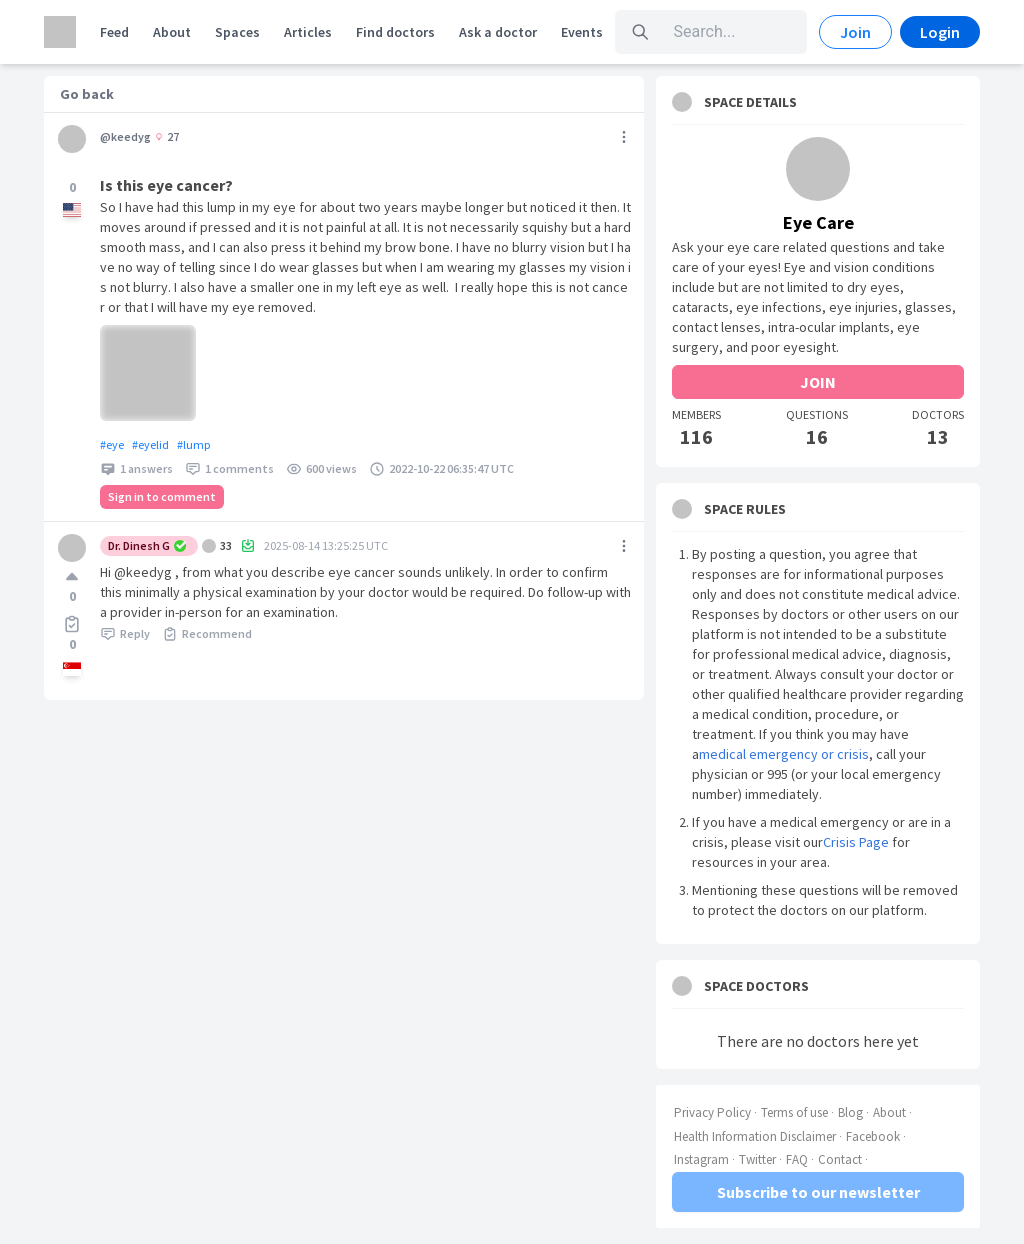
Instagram (701, 1159)
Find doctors (395, 32)
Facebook (873, 1136)
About (172, 32)
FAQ (797, 1159)
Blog (850, 1112)
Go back (87, 94)
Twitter (757, 1159)
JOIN (818, 382)
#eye (112, 444)
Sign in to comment (162, 496)
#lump (193, 444)
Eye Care (818, 222)
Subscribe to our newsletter (818, 1192)
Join (855, 32)
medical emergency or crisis (784, 754)
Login (940, 32)
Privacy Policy (712, 1112)
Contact (840, 1159)
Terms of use (794, 1112)
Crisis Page (856, 842)
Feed (114, 32)
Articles (308, 32)
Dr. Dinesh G (147, 545)
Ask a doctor (498, 32)
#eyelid (150, 444)
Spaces (237, 32)
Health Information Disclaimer (755, 1136)
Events (582, 32)
